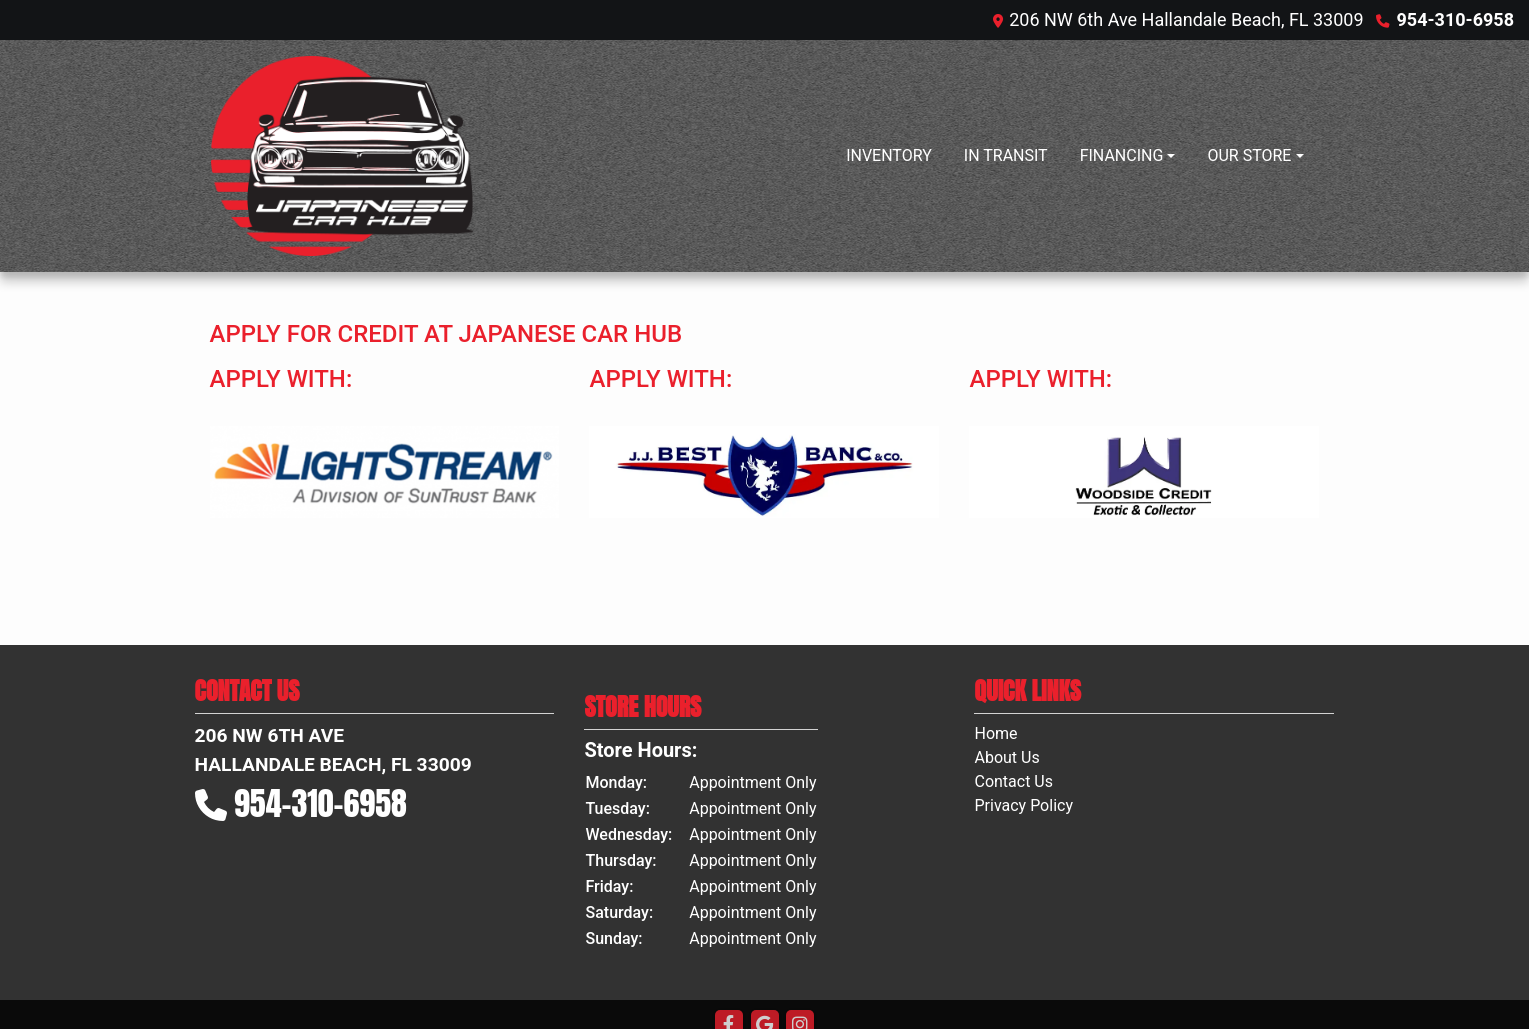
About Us (1006, 757)
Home (995, 733)
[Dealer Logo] (341, 156)
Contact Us (1013, 781)
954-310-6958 (1455, 19)
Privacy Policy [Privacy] (1023, 805)
